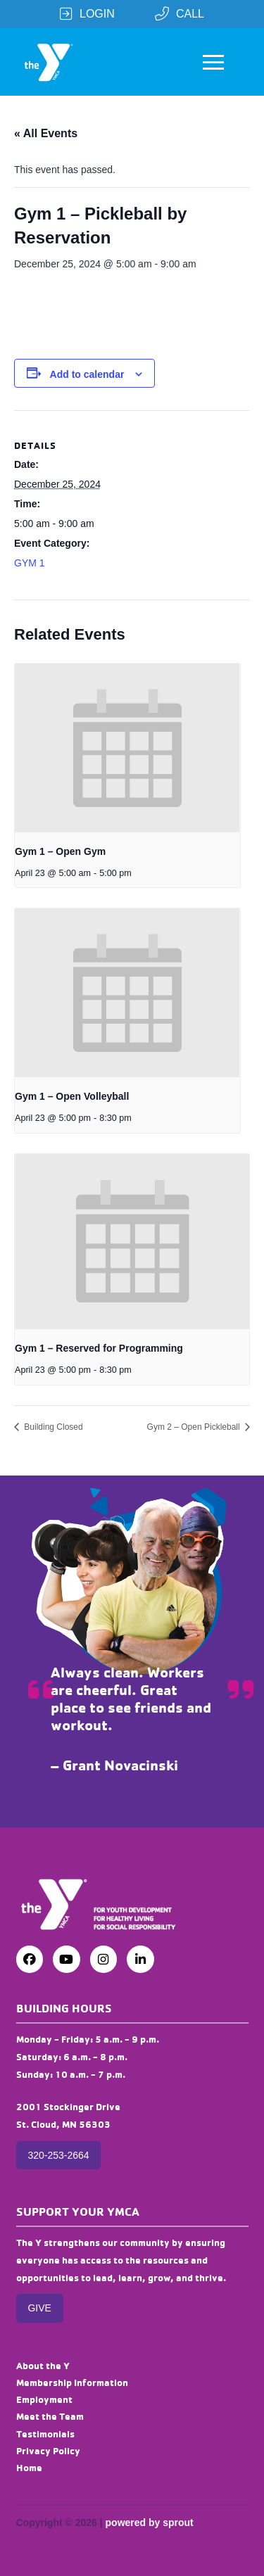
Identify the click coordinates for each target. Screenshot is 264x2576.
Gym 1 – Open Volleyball (72, 1096)
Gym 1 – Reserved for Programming (99, 1348)
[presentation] (127, 748)
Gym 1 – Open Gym (60, 851)
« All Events (45, 133)
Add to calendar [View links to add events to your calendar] (87, 374)
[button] (213, 62)
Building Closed (52, 1427)
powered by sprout (150, 2522)
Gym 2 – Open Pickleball (194, 1427)
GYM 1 (29, 563)
